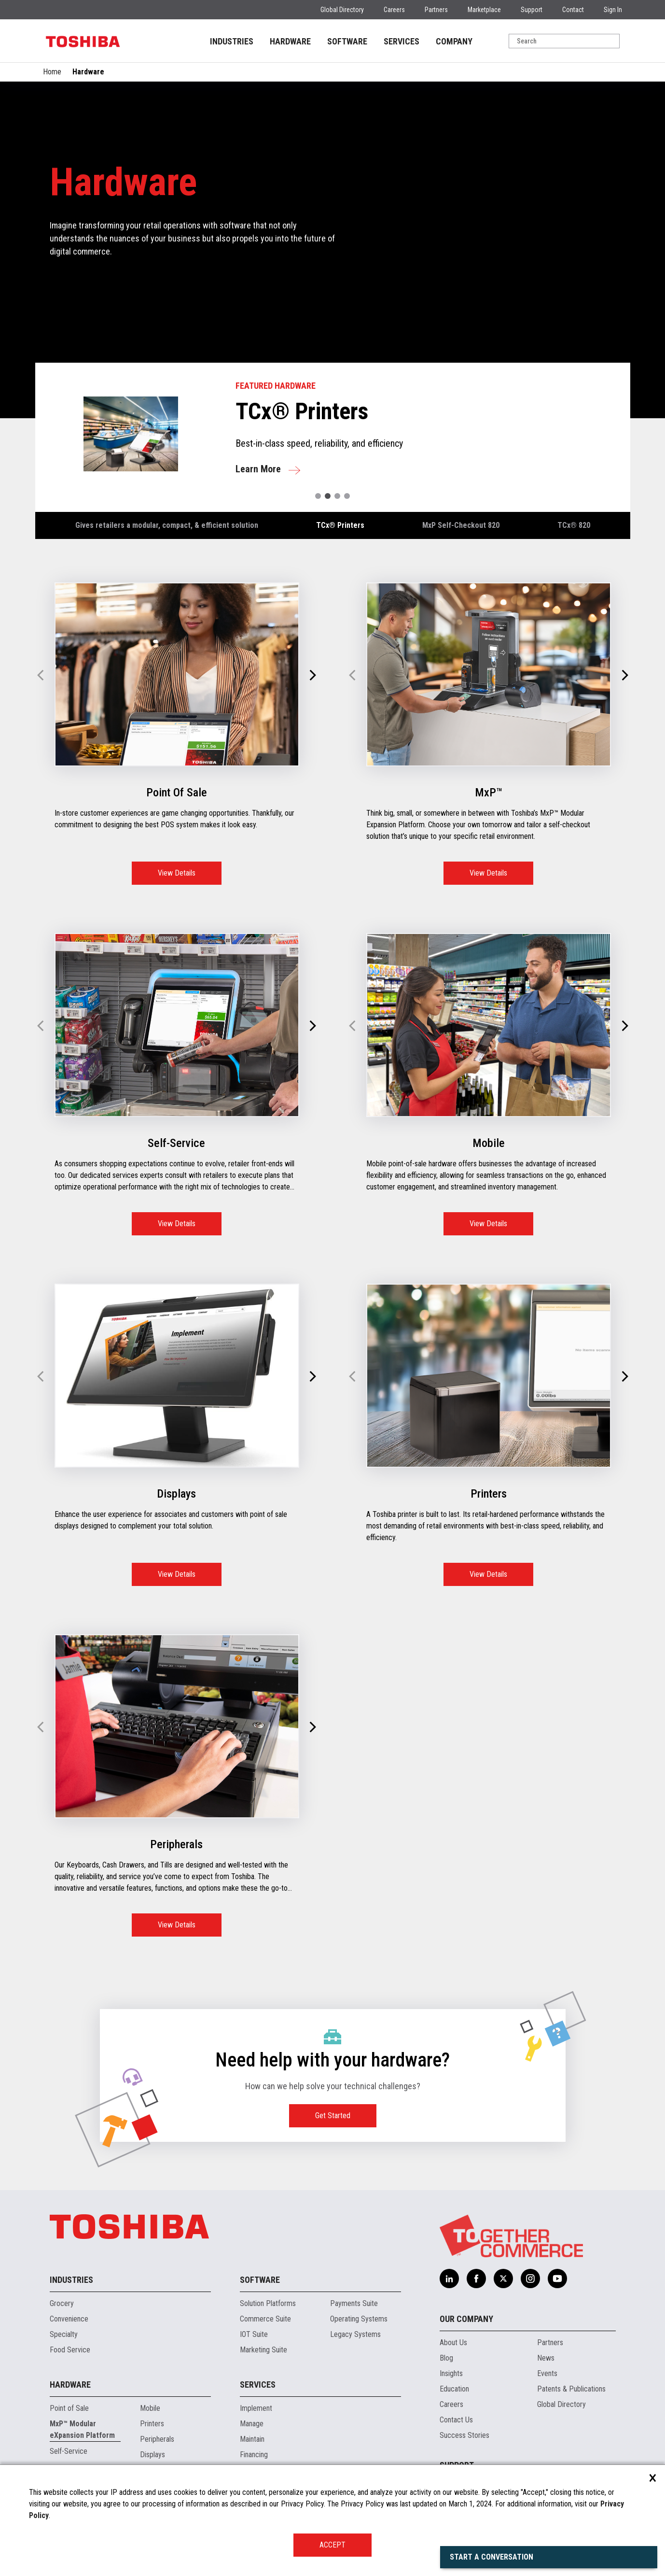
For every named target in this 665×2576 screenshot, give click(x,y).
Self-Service (68, 2451)
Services (258, 2384)
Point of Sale (69, 2408)
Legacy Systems (355, 2334)
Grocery (62, 2303)
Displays (152, 2454)
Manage (251, 2423)
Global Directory (342, 10)
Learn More (258, 469)
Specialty (64, 2334)
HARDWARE (290, 41)
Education (454, 2388)
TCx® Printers (340, 525)
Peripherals (157, 2439)
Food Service (70, 2349)
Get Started (332, 2115)
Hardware (70, 2384)
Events (547, 2373)
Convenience (69, 2318)
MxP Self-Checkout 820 (460, 525)
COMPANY (454, 41)
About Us (453, 2342)
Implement (256, 2408)
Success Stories (464, 2435)
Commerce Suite (265, 2318)
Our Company (466, 2319)
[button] (318, 496)
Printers (152, 2423)
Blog (446, 2358)
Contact (573, 10)
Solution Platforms (268, 2303)
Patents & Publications (571, 2388)
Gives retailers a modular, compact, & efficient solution (166, 525)
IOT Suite (254, 2334)
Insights (451, 2373)
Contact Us (456, 2419)
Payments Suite (354, 2303)
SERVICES (401, 41)
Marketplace (484, 10)
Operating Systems (359, 2318)
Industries (71, 2280)
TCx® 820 (573, 525)
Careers (394, 10)
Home (52, 71)
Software (260, 2280)
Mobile (150, 2408)
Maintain (252, 2439)
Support (531, 10)
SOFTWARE (347, 41)
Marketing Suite (263, 2349)
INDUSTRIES (231, 41)
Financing (254, 2454)
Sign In (613, 10)
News (545, 2358)
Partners (436, 10)
